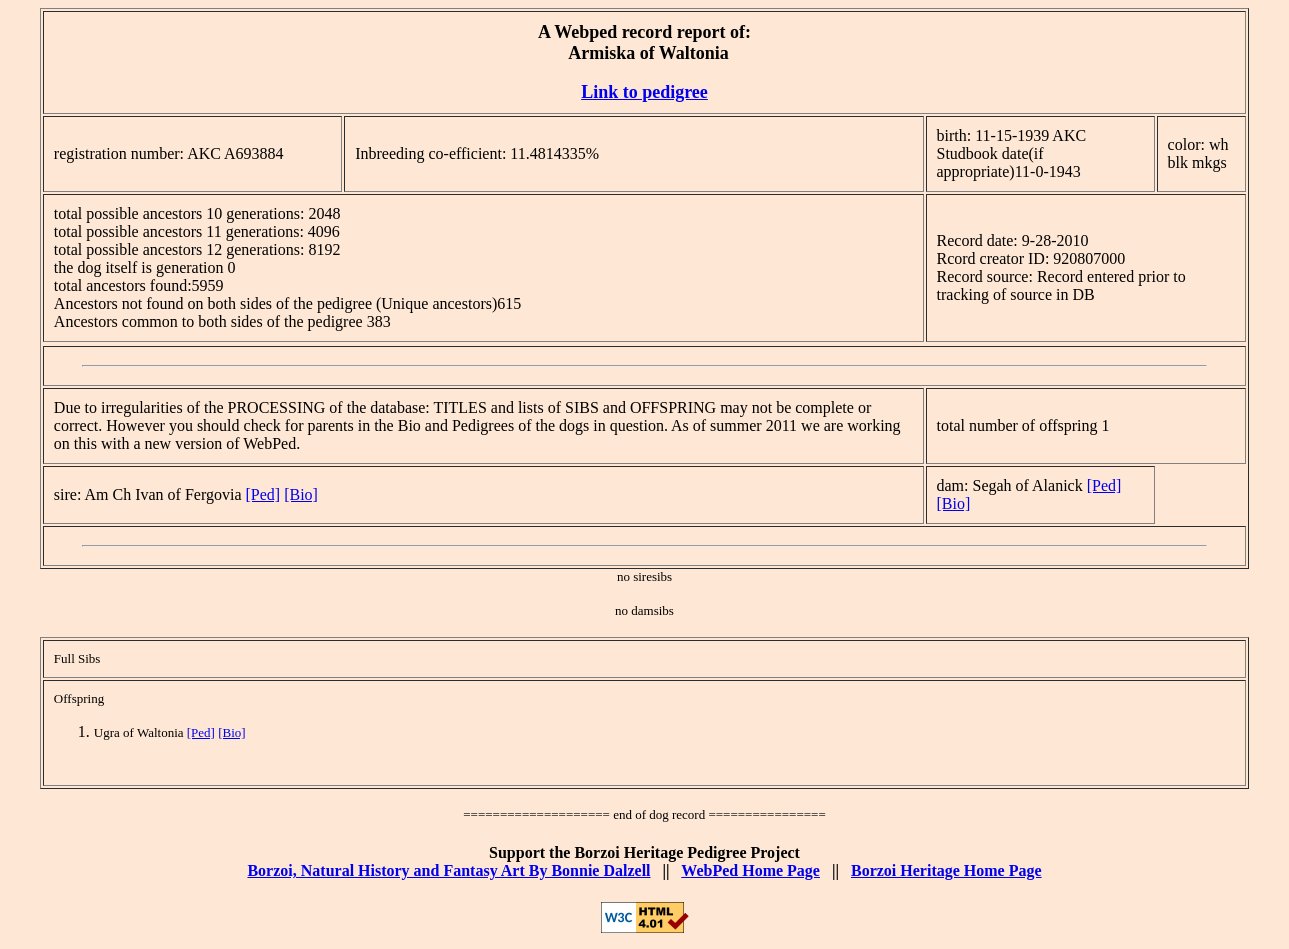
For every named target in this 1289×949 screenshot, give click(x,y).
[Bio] (301, 494)
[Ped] (263, 494)
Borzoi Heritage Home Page (946, 870)
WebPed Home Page (750, 870)
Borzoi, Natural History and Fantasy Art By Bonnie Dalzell (448, 870)
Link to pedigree (644, 92)
